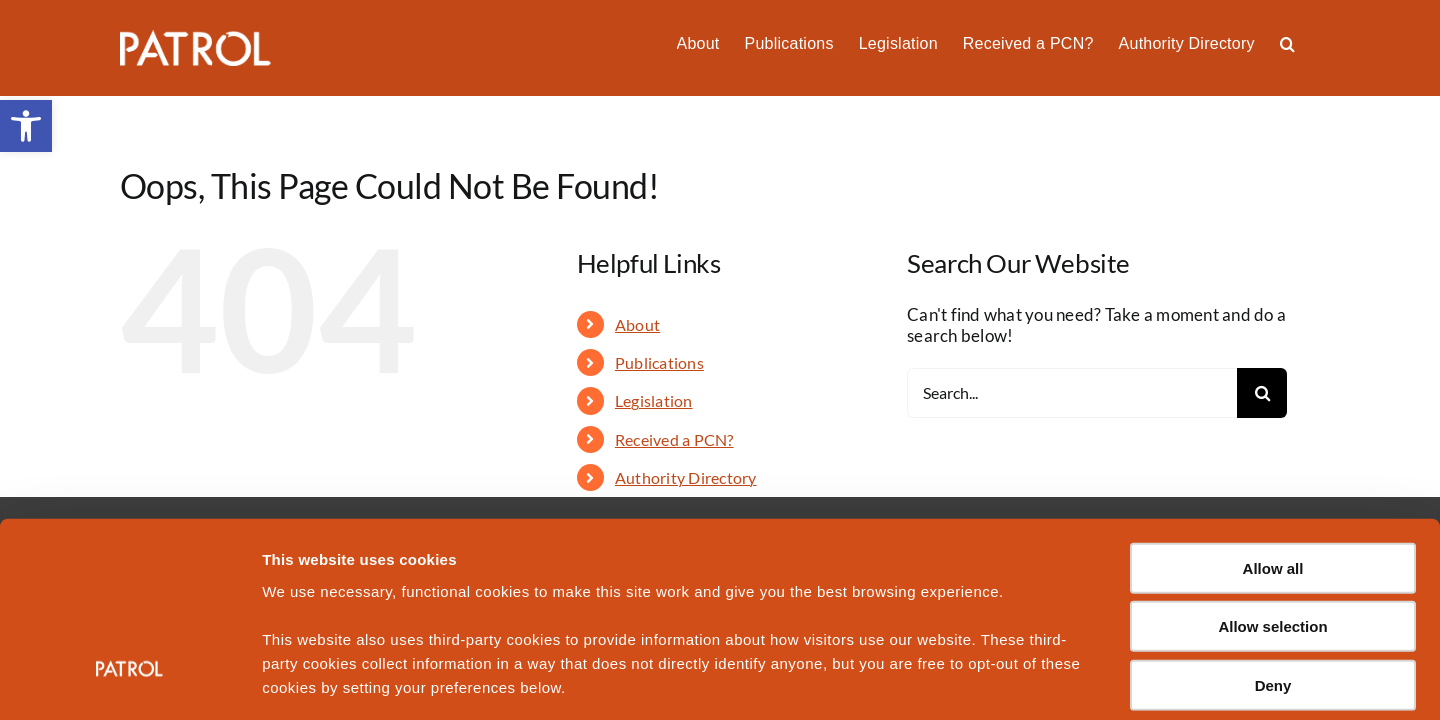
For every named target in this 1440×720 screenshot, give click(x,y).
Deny (1273, 528)
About (637, 324)
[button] (1312, 42)
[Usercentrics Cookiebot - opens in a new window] (129, 681)
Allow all (1273, 411)
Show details (1049, 680)
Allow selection (1272, 469)
